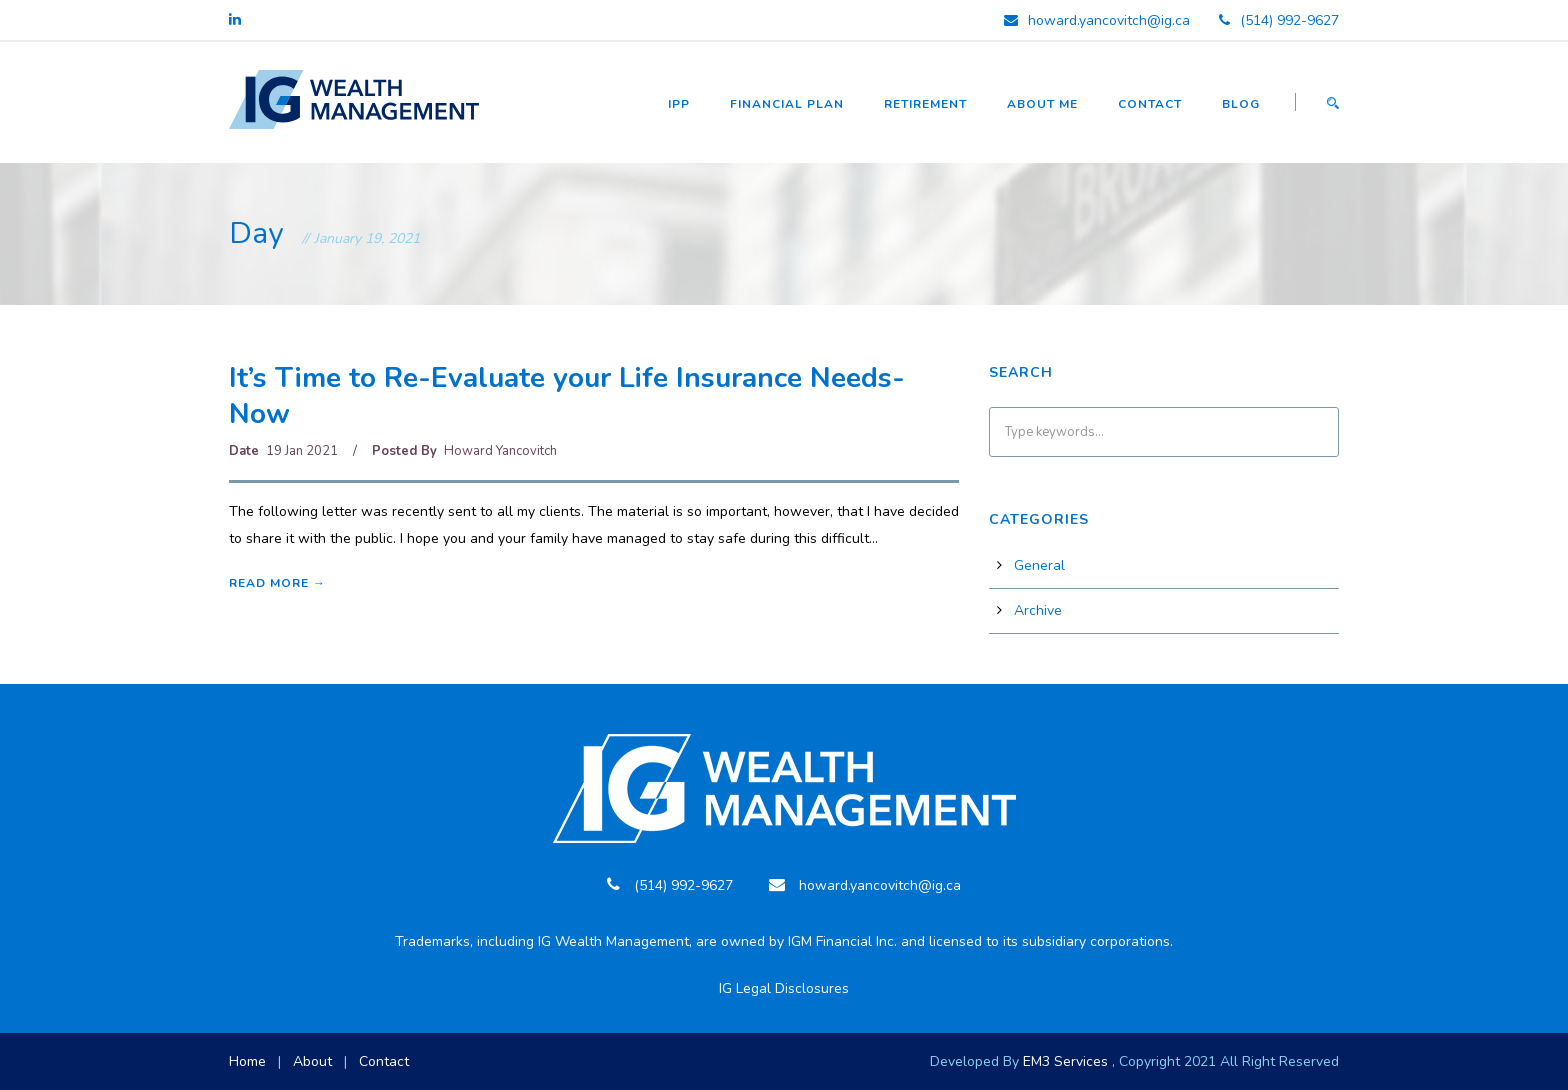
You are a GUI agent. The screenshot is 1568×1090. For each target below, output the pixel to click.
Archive (1038, 610)
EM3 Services (1065, 1061)
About (312, 1061)
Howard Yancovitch (500, 451)
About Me (1042, 104)
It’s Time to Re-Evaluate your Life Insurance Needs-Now (567, 396)
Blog (1241, 104)
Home (247, 1061)
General (1039, 565)
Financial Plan (787, 104)
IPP (679, 104)
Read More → (277, 583)
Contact (1150, 104)
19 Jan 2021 (302, 451)
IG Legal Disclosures (784, 988)
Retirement (925, 104)
